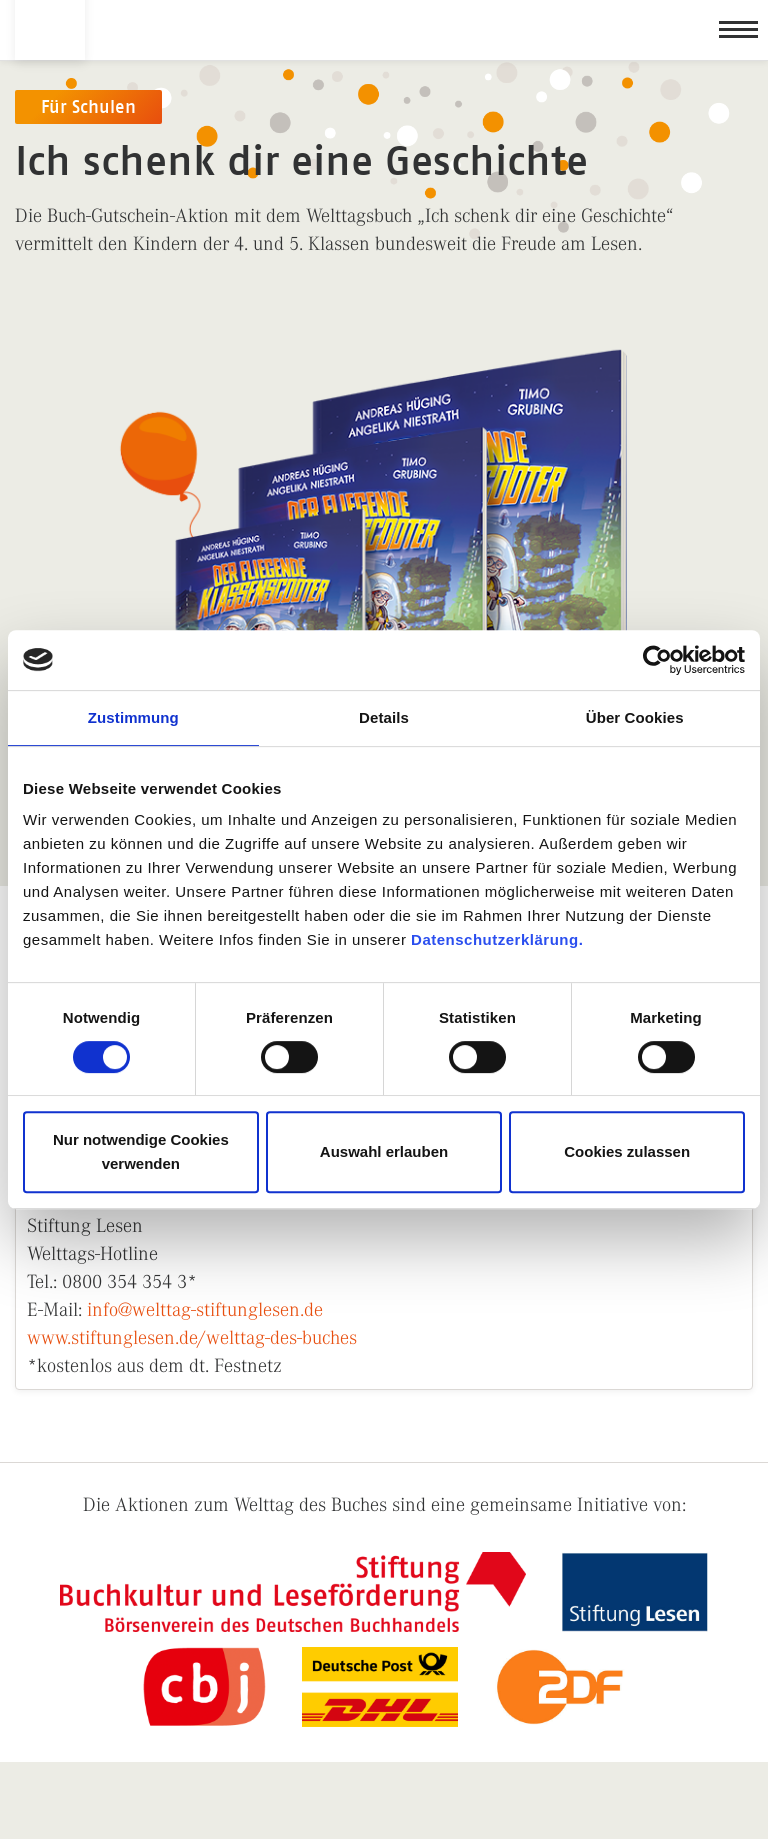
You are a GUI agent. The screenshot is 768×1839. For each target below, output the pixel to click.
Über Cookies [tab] (635, 717)
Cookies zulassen (627, 1151)
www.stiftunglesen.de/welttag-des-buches (192, 1337)
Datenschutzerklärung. (497, 939)
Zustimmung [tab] (133, 717)
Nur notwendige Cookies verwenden (141, 1151)
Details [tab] (384, 717)
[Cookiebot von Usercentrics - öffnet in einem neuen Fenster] (657, 660)
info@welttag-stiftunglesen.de (205, 1309)
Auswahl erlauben (384, 1151)
